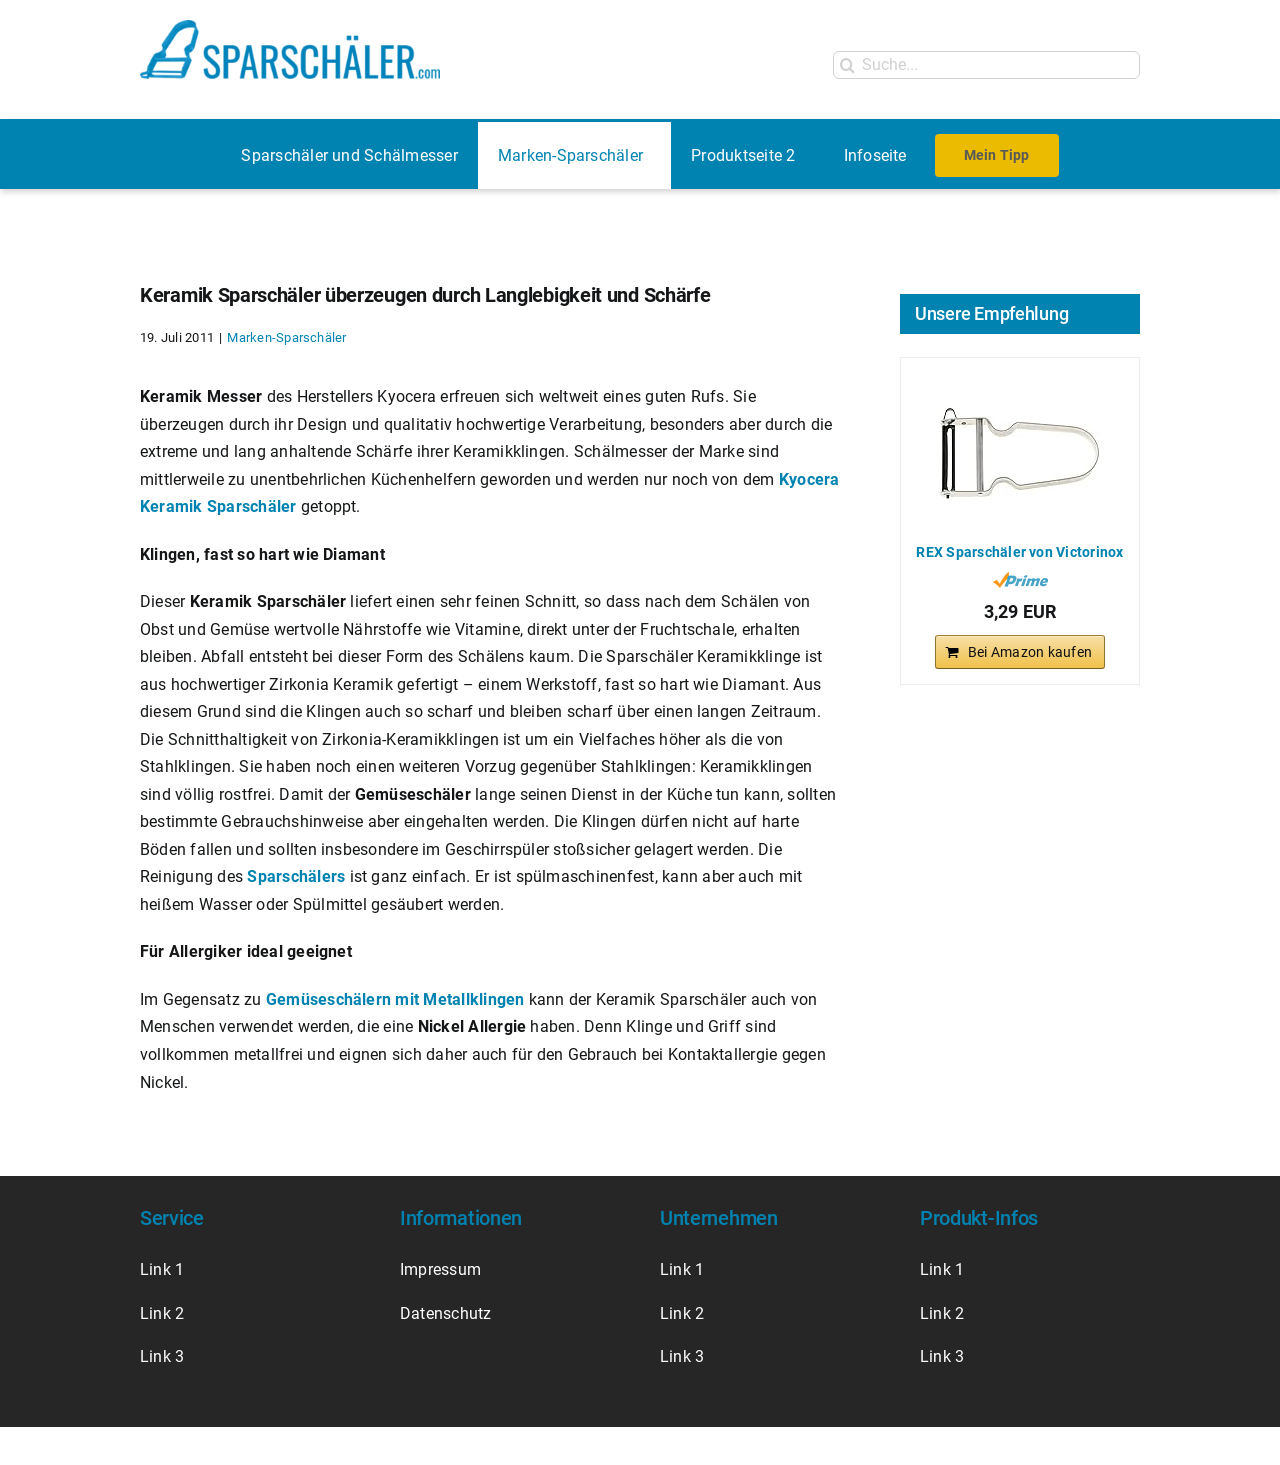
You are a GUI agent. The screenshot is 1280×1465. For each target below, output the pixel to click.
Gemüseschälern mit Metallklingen (395, 999)
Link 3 (162, 1356)
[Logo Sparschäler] (290, 27)
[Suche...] (986, 65)
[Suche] (847, 65)
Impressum (442, 1269)
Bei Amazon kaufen (1030, 652)
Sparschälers (296, 876)
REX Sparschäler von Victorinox (1019, 552)
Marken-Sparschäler (286, 337)
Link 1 (162, 1269)
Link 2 (162, 1313)
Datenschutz (446, 1313)
